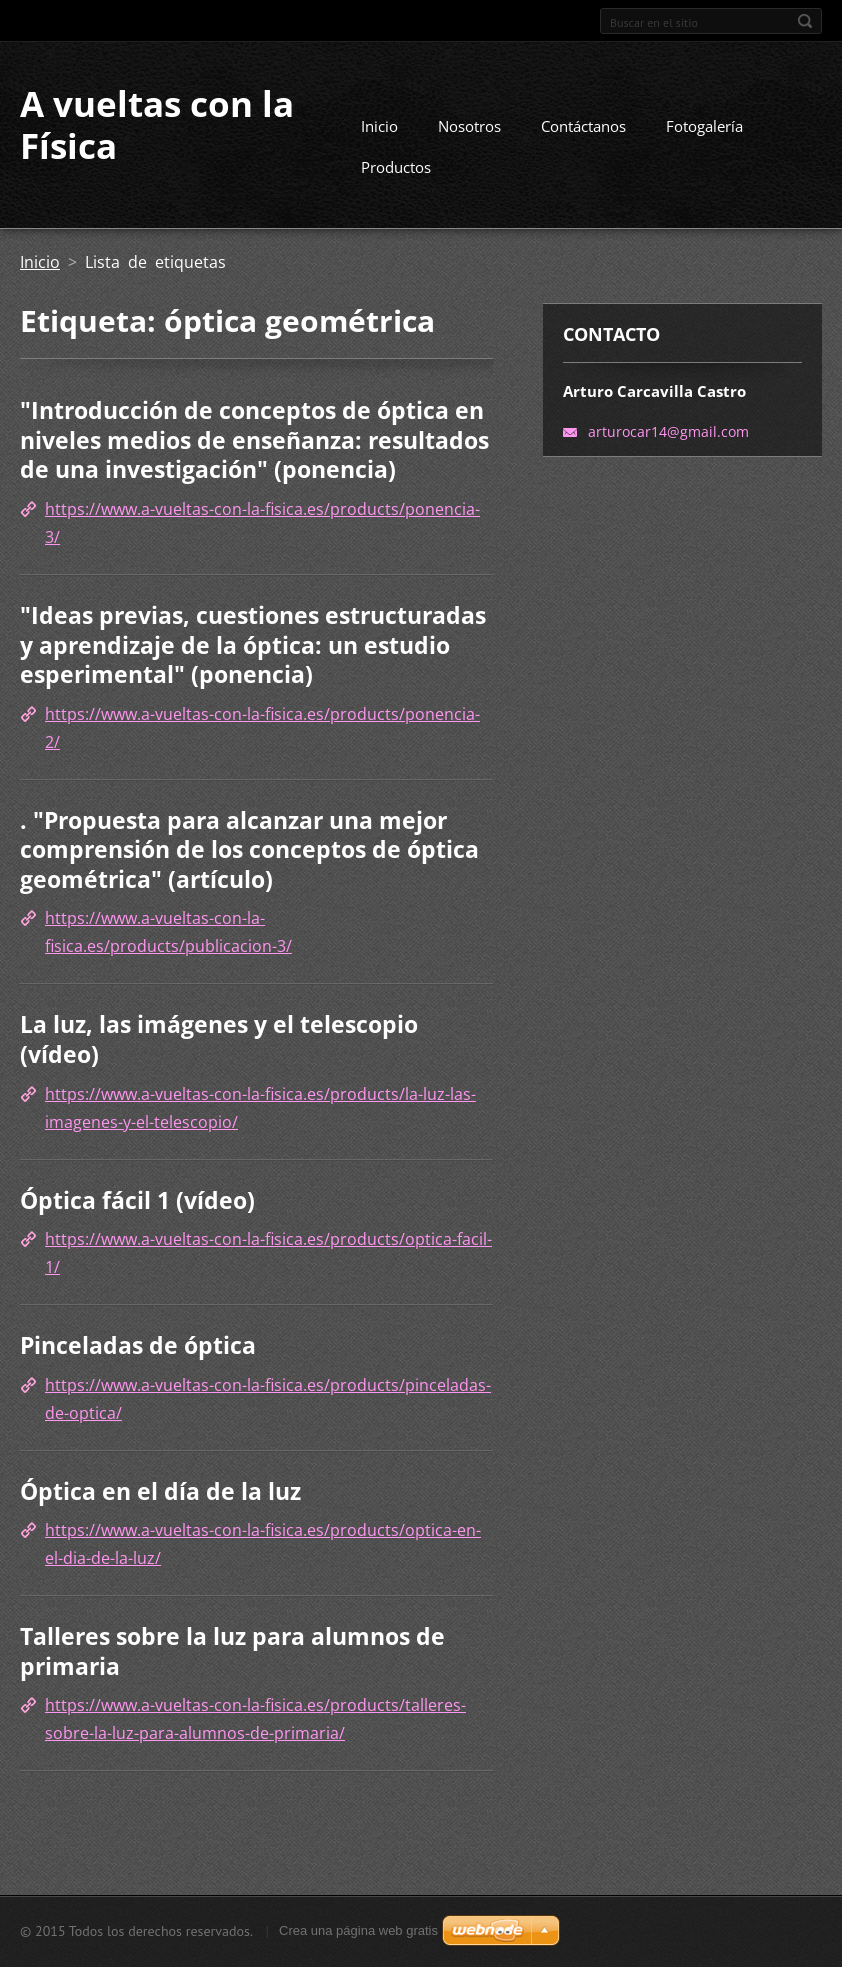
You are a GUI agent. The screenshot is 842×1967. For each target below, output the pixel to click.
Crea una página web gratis (358, 1930)
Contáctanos (583, 126)
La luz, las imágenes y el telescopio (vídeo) (219, 1039)
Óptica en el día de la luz (160, 1491)
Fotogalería (704, 126)
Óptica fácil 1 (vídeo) (137, 1200)
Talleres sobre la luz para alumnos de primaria (232, 1651)
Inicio (379, 126)
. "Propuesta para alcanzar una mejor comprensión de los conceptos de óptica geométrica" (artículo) (249, 849)
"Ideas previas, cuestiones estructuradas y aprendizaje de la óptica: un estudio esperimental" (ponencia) (253, 644)
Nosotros (469, 126)
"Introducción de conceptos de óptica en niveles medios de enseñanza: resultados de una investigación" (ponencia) (254, 439)
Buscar (805, 21)
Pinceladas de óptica (138, 1345)
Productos (396, 167)
